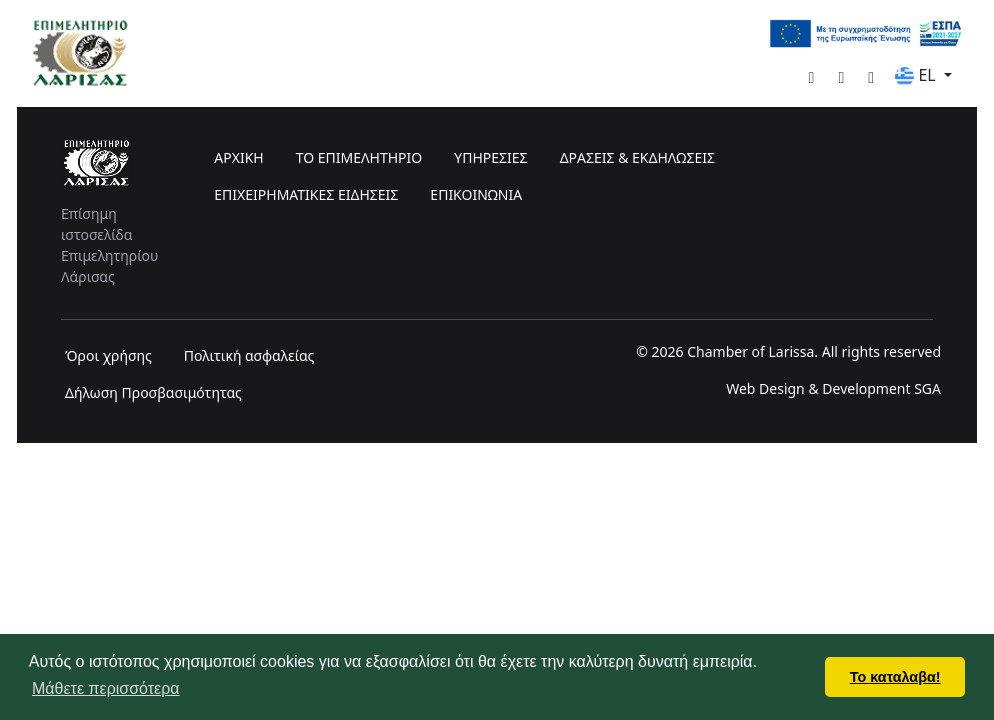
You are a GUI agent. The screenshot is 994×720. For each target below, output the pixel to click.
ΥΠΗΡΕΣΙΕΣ (490, 157)
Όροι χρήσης (108, 355)
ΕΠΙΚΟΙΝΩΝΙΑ (476, 194)
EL (917, 75)
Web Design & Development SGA (833, 388)
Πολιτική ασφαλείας (249, 355)
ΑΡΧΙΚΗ (238, 157)
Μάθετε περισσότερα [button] (106, 688)
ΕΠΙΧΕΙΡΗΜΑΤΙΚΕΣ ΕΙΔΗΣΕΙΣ (306, 194)
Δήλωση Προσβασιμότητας (153, 392)
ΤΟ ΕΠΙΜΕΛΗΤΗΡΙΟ (359, 157)
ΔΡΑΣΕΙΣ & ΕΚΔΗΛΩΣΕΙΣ (637, 157)
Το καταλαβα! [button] (895, 677)
